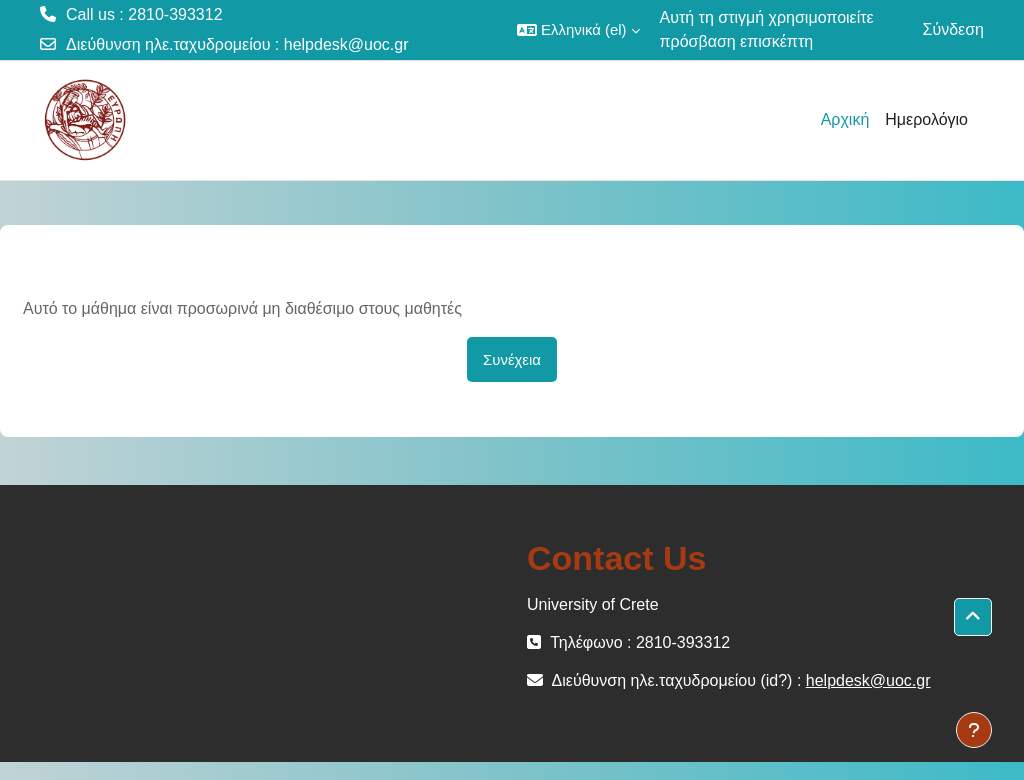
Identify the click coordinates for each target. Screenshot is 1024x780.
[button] (578, 30)
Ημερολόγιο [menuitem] (926, 119)
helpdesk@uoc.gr (346, 44)
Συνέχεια (512, 359)
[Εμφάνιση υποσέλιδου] (974, 730)
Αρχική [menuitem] (845, 119)
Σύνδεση (953, 29)
